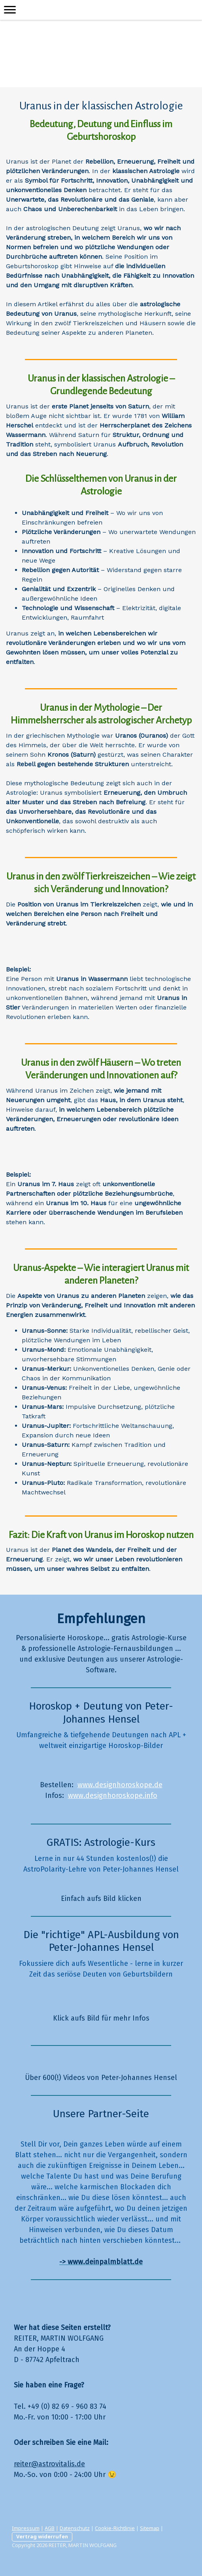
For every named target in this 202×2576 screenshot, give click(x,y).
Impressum (26, 2528)
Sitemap (149, 2528)
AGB (50, 2528)
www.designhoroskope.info (112, 1795)
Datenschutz (75, 2528)
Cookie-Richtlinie (115, 2528)
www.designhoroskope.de (119, 1784)
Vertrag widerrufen (42, 2536)
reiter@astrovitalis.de (49, 2464)
